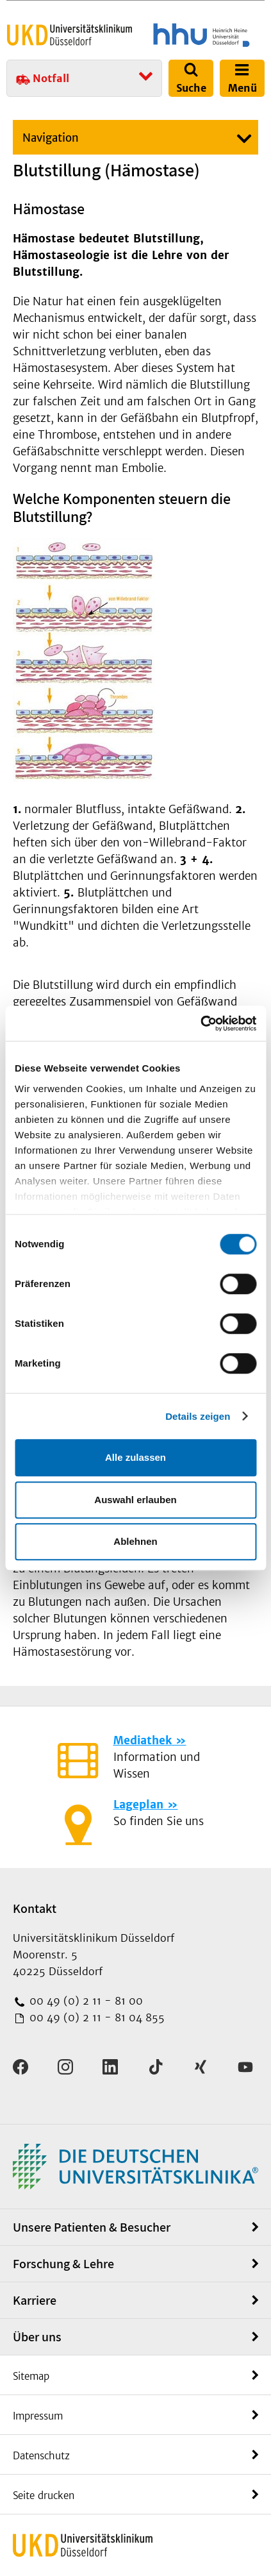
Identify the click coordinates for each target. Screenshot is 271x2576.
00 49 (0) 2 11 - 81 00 (84, 2000)
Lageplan (138, 1804)
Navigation (50, 138)
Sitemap (31, 2376)
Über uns (37, 2336)
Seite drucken (43, 2495)
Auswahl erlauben (135, 1499)
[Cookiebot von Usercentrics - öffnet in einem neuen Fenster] (200, 1023)
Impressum (38, 2416)
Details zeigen (197, 1416)
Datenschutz (41, 2456)
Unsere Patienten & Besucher (91, 2227)
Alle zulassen (135, 1457)
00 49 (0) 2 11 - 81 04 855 (95, 2017)
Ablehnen (135, 1541)
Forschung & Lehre (63, 2263)
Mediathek (142, 1740)
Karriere (34, 2300)
